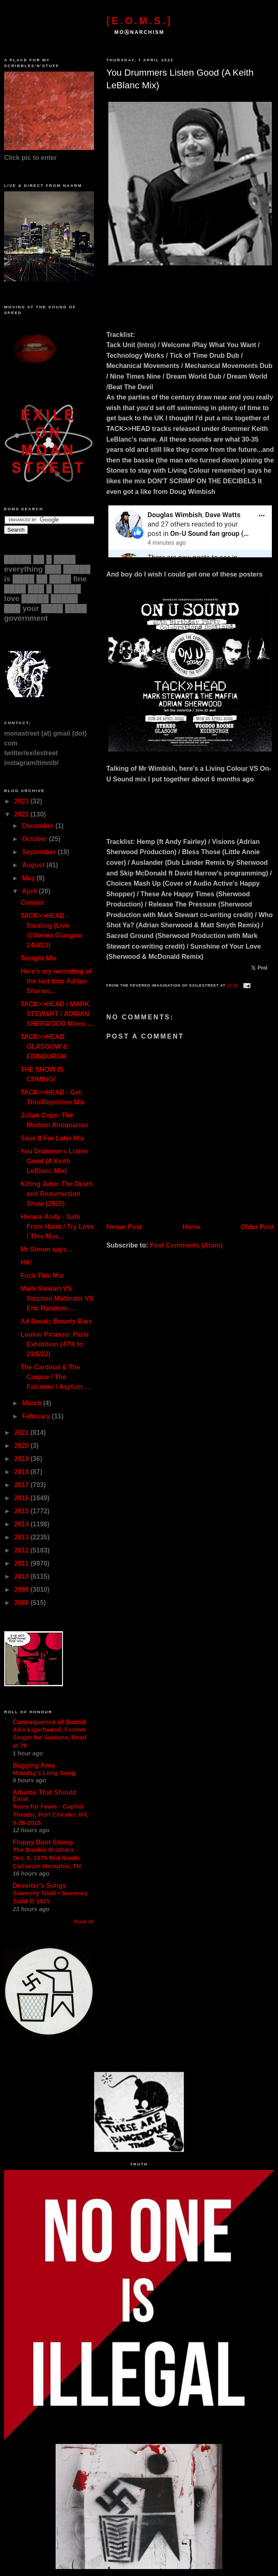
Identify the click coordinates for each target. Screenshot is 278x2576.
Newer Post (124, 1226)
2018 (22, 1471)
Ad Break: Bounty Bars (56, 1321)
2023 (22, 801)
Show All (84, 1922)
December (39, 825)
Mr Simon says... (46, 1249)
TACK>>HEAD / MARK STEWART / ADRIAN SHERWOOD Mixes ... (56, 1014)
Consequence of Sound (49, 1722)
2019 (22, 1458)
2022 (22, 814)
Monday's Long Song (44, 1772)
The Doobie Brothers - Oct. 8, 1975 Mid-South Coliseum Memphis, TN (47, 1857)
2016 (22, 1497)
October (35, 838)
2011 (22, 1563)
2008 (22, 1602)
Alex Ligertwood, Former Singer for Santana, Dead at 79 (50, 1737)
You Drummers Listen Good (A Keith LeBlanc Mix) (179, 78)
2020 (22, 1445)
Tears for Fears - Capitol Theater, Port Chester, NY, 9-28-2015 (50, 1814)
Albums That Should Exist (44, 1795)
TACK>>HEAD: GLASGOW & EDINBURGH (43, 1046)
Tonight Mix (38, 958)
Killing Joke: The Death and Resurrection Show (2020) (56, 1193)
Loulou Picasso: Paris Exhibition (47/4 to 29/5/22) (54, 1344)
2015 (22, 1511)
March (32, 1403)
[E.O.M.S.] (139, 20)
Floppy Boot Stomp (43, 1842)
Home (191, 1226)
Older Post (257, 1226)
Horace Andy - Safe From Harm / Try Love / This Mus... (57, 1226)
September (40, 851)
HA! (26, 1262)
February (37, 1416)
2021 (22, 1432)
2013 (22, 1537)
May (29, 878)
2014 (22, 1524)
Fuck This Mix (42, 1275)
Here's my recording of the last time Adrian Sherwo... (56, 981)
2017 (22, 1484)
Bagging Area (34, 1765)
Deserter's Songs (39, 1885)
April (30, 891)
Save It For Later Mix (52, 1138)
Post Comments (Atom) (186, 1245)
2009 (22, 1589)
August (34, 865)
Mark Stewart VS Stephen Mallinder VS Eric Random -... (57, 1298)
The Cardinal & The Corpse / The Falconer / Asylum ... (55, 1377)
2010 (22, 1576)
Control (32, 902)
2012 (22, 1550)
